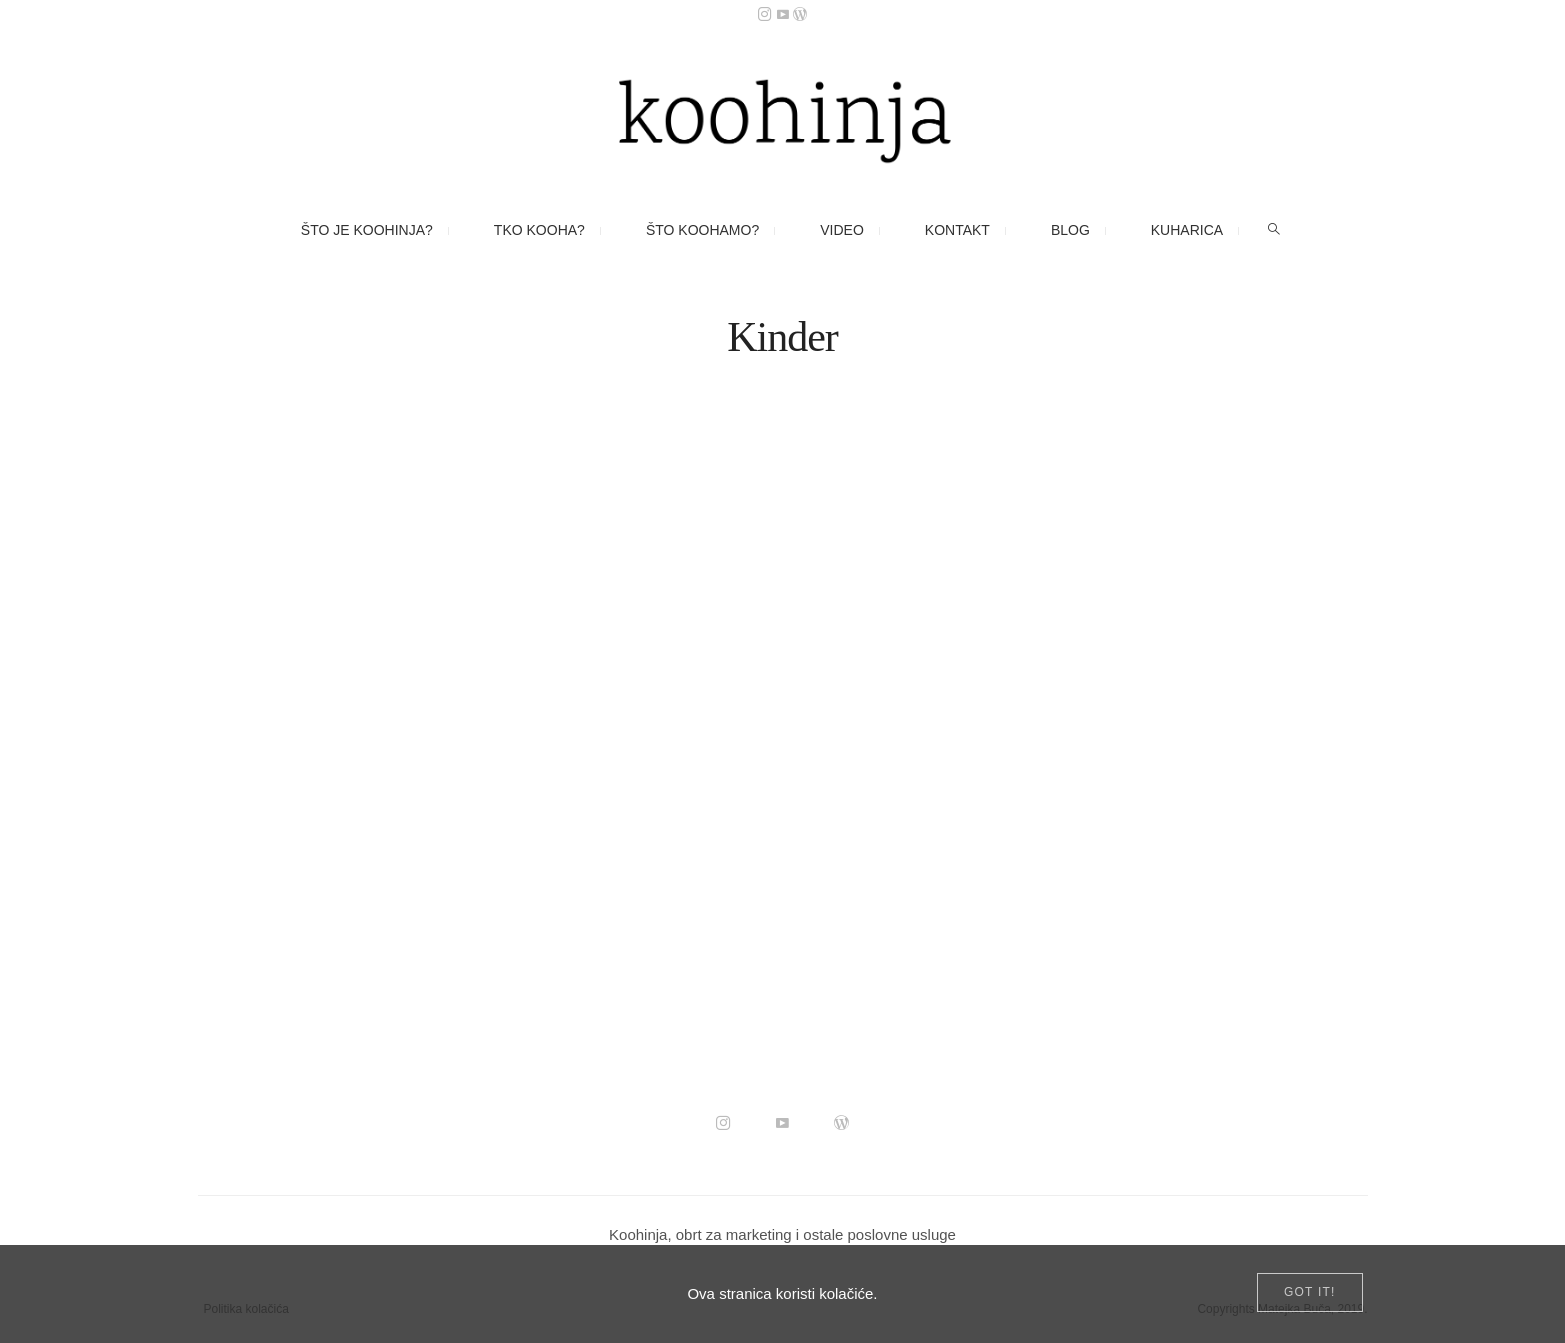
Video (842, 230)
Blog (1070, 230)
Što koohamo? (702, 230)
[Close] (1310, 1292)
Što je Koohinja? (367, 230)
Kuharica (1187, 230)
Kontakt (957, 230)
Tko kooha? (539, 230)
